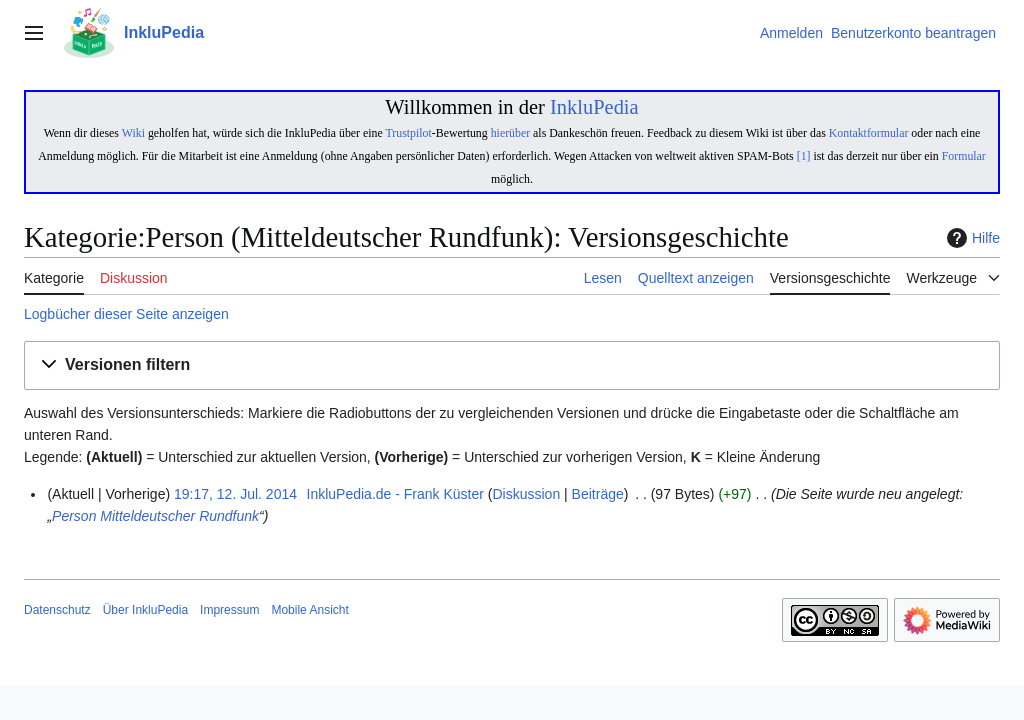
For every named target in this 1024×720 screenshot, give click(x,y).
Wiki (133, 133)
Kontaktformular (869, 133)
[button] (512, 365)
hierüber (510, 133)
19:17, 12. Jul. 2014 (235, 494)
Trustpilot (408, 133)
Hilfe (971, 238)
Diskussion (526, 494)
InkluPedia (594, 107)
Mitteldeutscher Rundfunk (179, 516)
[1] (804, 156)
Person (74, 516)
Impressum (229, 610)
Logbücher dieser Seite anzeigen (126, 314)
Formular (964, 156)
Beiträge (598, 494)
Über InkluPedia (145, 610)
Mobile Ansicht (309, 610)
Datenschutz (57, 610)
